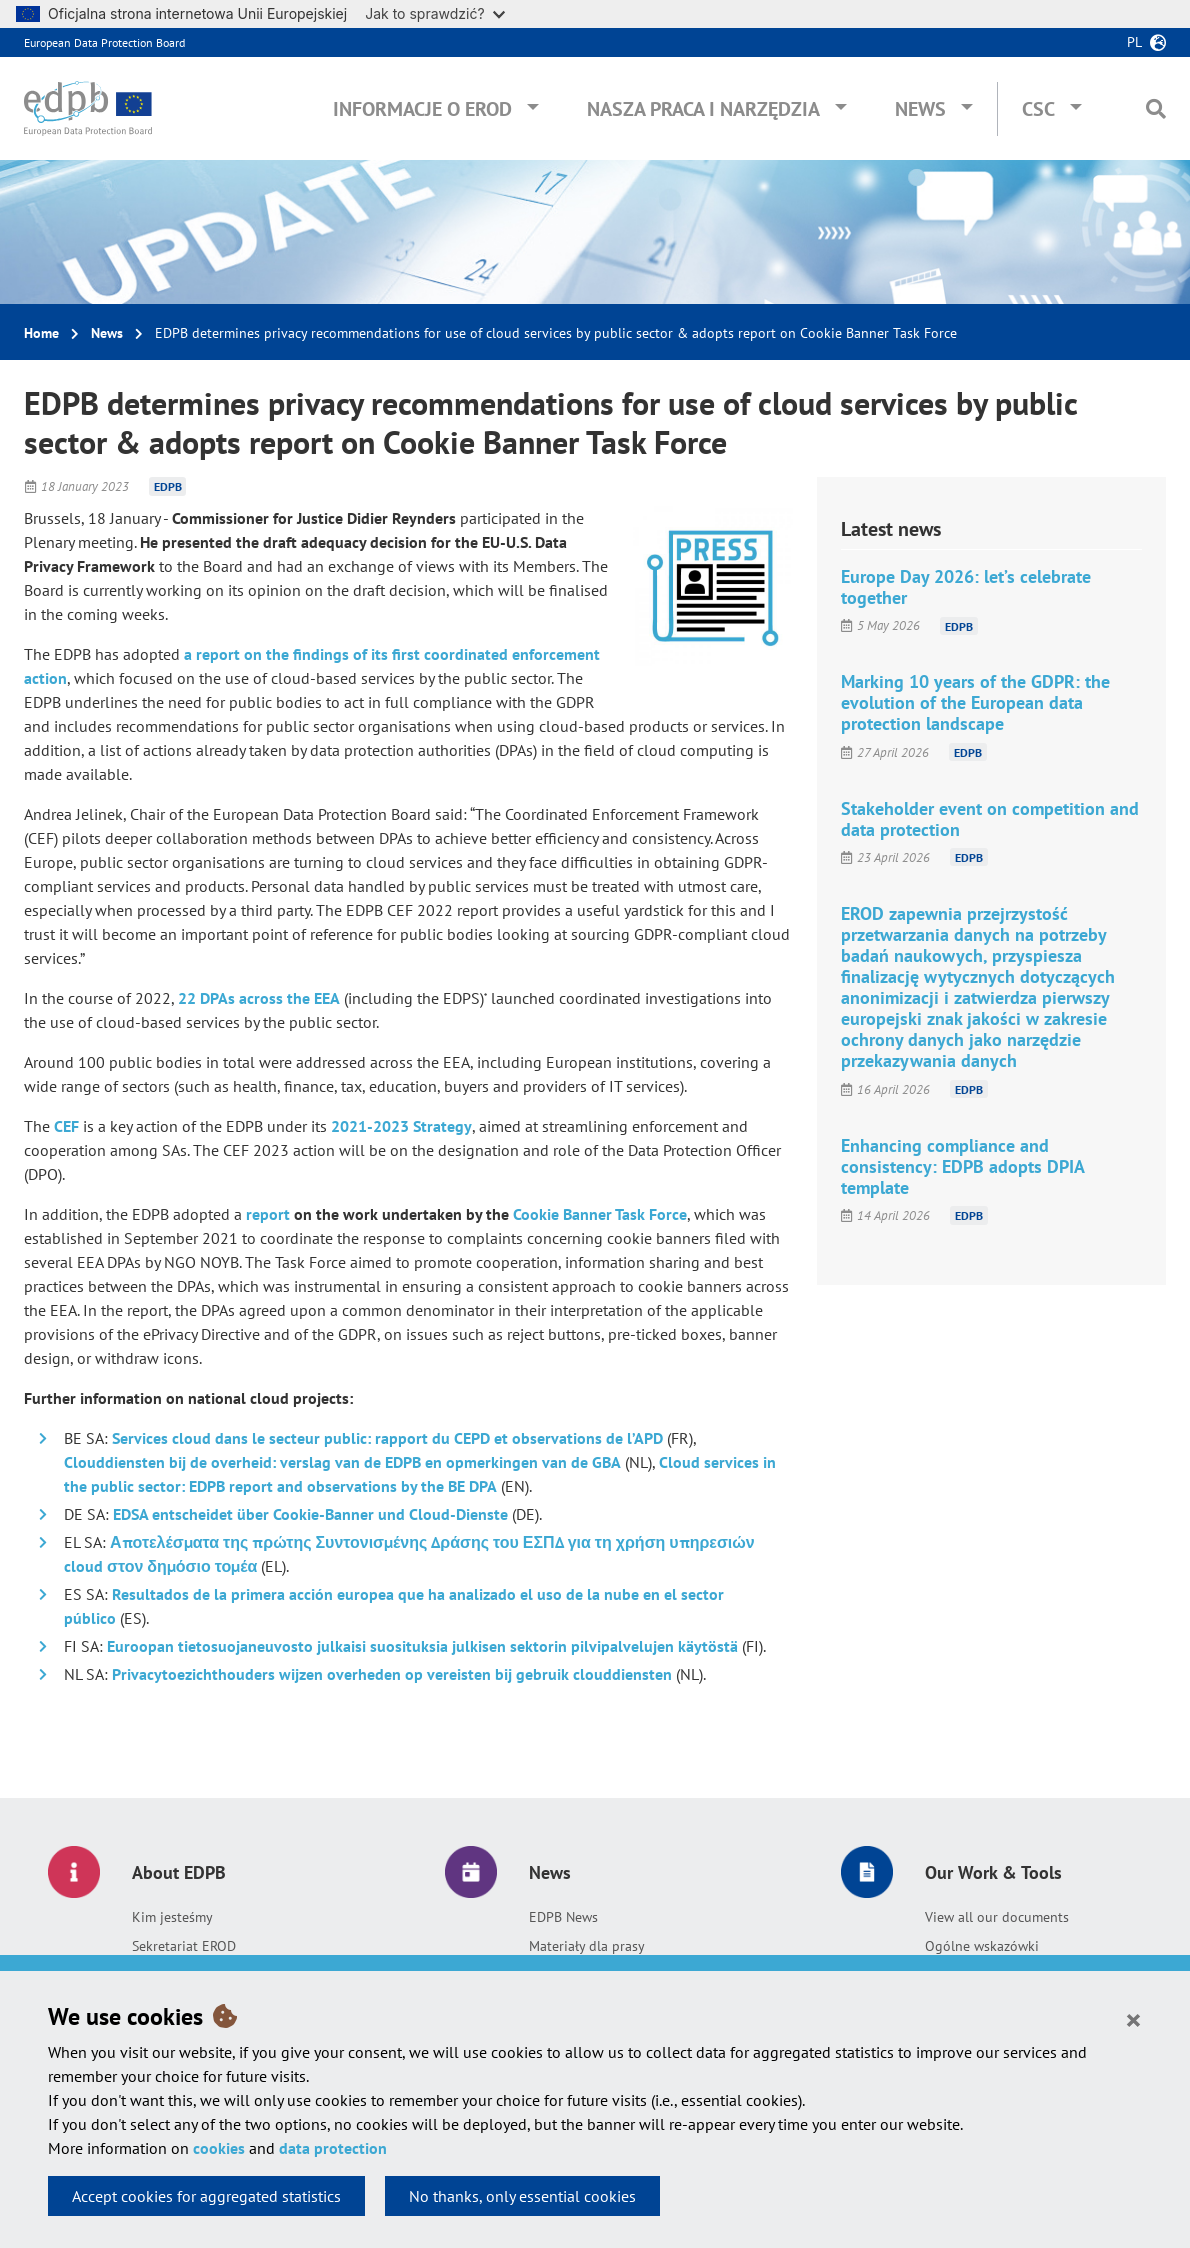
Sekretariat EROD (184, 1946)
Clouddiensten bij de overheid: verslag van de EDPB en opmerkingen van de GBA (342, 1462)
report (268, 1214)
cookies (219, 2148)
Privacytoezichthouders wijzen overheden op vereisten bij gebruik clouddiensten (392, 1674)
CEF (66, 1126)
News (920, 109)
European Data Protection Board (104, 42)
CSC (1038, 109)
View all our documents (997, 1917)
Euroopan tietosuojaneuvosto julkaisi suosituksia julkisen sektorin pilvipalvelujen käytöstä (422, 1646)
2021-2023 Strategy (401, 1126)
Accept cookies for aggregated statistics (206, 2196)
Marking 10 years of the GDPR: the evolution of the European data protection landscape (975, 702)
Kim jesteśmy (172, 1917)
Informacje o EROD (422, 109)
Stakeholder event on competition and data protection (990, 819)
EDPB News (563, 1917)
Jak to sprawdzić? (434, 13)
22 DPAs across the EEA (259, 998)
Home (41, 333)
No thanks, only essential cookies (522, 2196)
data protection (333, 2148)
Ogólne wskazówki (982, 1946)
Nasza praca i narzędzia (703, 109)
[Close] (1133, 2019)
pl (1134, 42)
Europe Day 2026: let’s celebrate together (966, 587)
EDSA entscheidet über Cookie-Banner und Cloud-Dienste (310, 1514)
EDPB (168, 486)
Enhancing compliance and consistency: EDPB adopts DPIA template (962, 1166)
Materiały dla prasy (587, 1946)
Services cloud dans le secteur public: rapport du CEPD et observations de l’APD (387, 1438)
